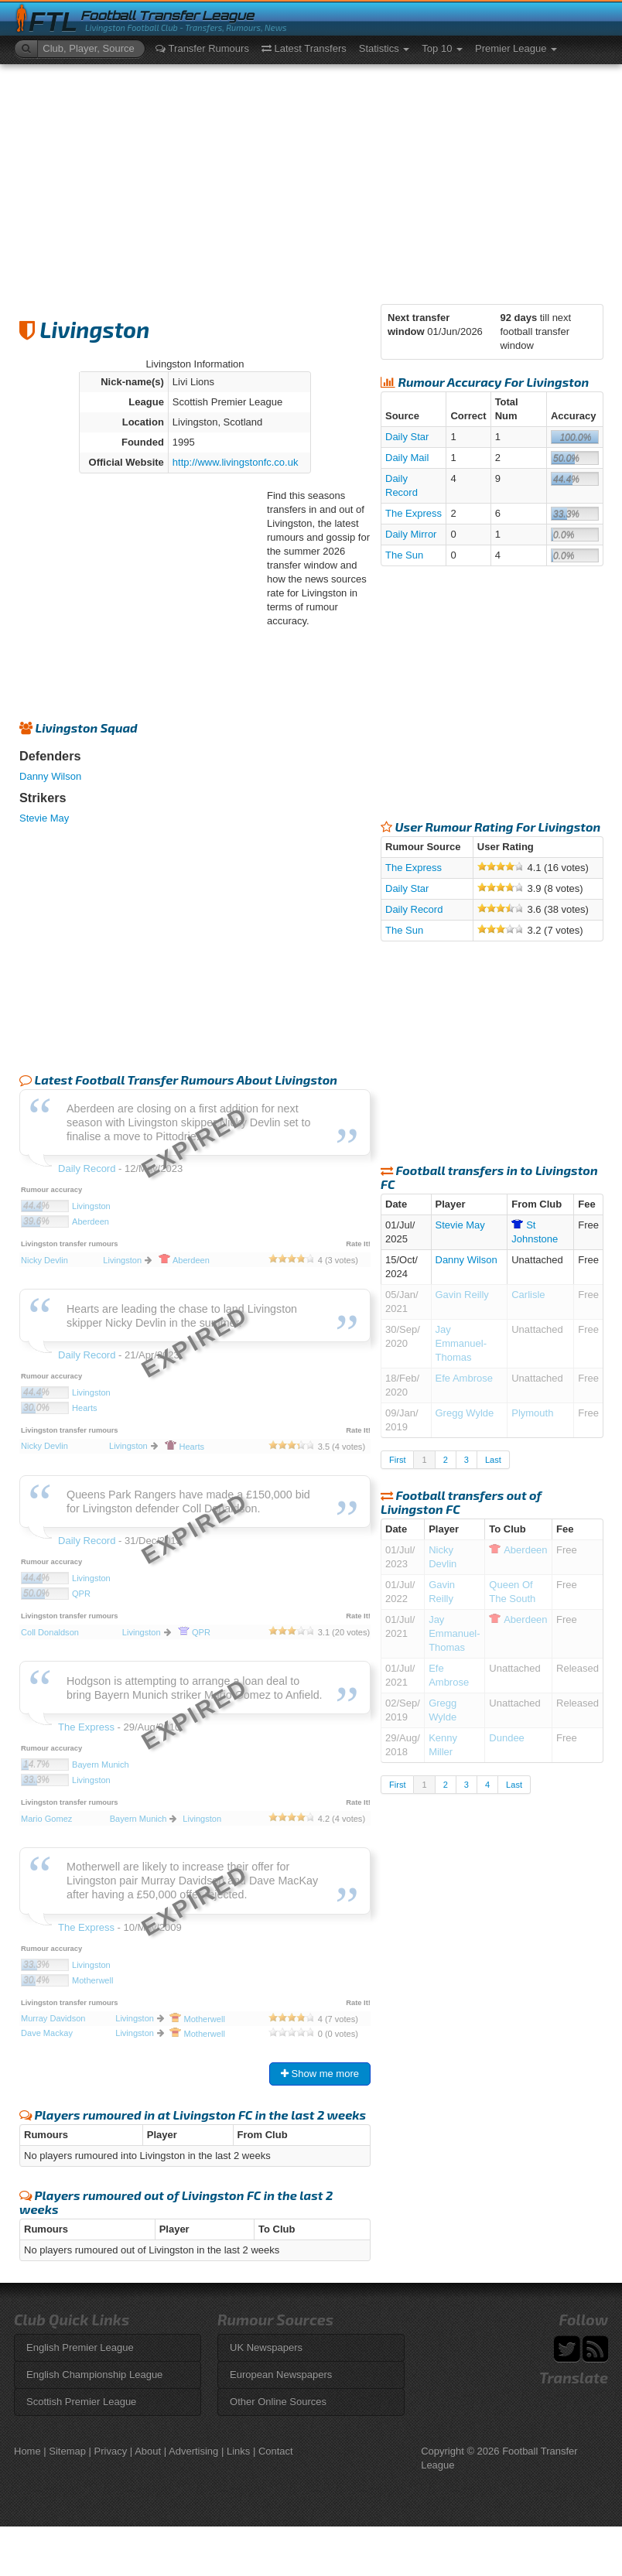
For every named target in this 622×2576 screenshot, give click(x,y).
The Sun (404, 555)
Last (493, 1459)
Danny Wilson (50, 776)
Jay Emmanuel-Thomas (461, 1343)
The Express (413, 513)
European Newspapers (281, 2374)
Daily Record (414, 909)
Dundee (507, 1738)
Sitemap (67, 2451)
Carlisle (528, 1294)
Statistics (384, 48)
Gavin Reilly (462, 1294)
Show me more (320, 2073)
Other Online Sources (278, 2401)
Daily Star (407, 436)
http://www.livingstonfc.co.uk (236, 462)
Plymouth (532, 1413)
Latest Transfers (304, 48)
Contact (275, 2451)
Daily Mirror (410, 534)
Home (27, 2451)
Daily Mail (407, 457)
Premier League (516, 48)
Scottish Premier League (81, 2401)
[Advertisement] (311, 180)
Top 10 (442, 48)
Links (238, 2451)
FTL (53, 22)
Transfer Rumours (202, 48)
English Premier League (80, 2347)
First (397, 1459)
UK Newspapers (266, 2347)
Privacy (111, 2451)
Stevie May (44, 818)
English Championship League (94, 2374)
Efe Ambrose (464, 1378)
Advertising (193, 2451)
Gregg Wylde (465, 1413)
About (148, 2451)
